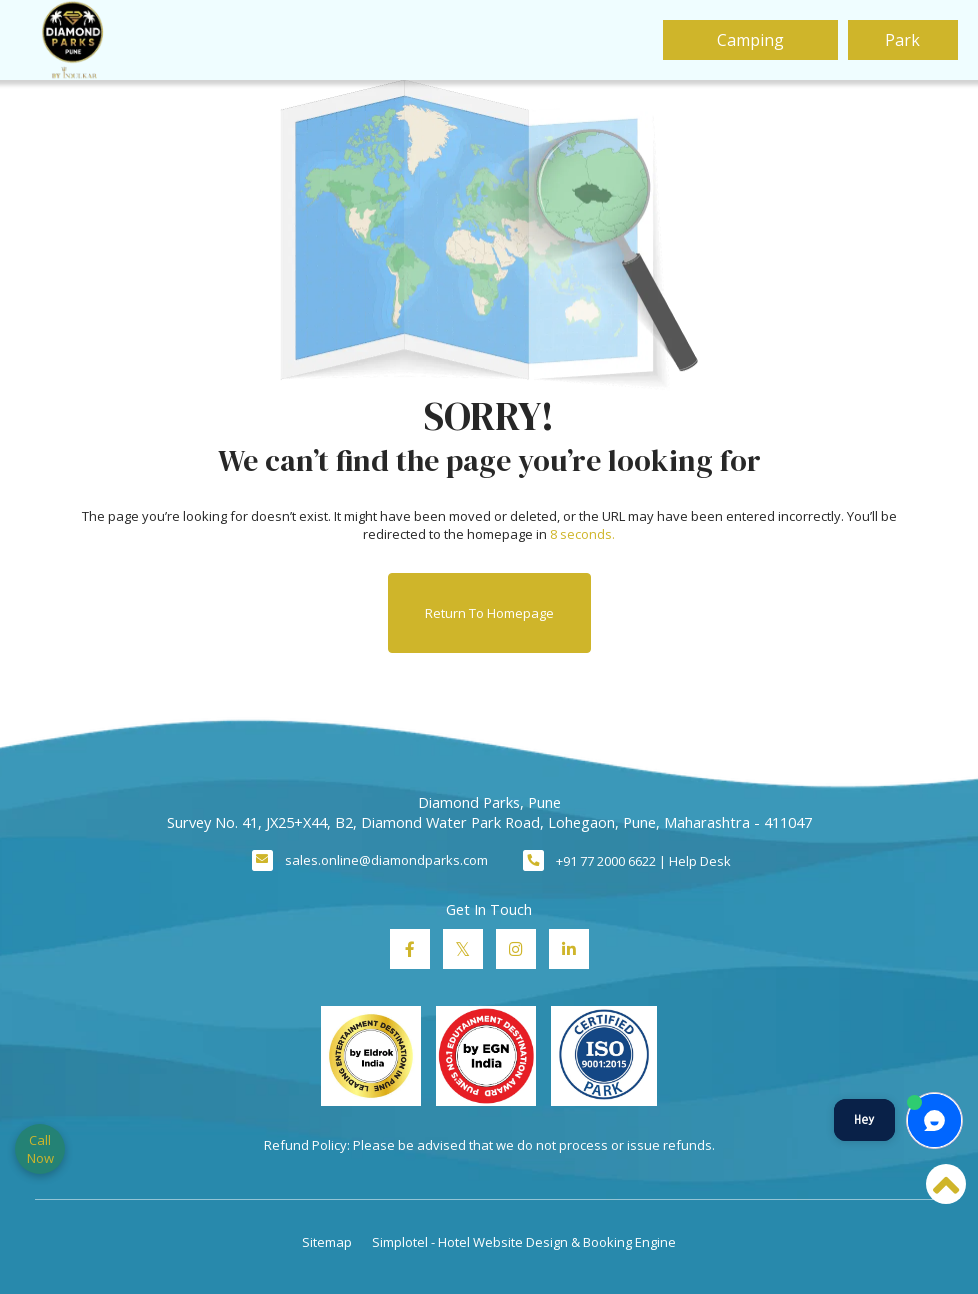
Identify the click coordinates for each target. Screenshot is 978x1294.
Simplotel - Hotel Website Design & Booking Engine (524, 1242)
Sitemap (327, 1242)
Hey (864, 1119)
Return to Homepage (489, 613)
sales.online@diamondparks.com (386, 860)
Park (902, 40)
